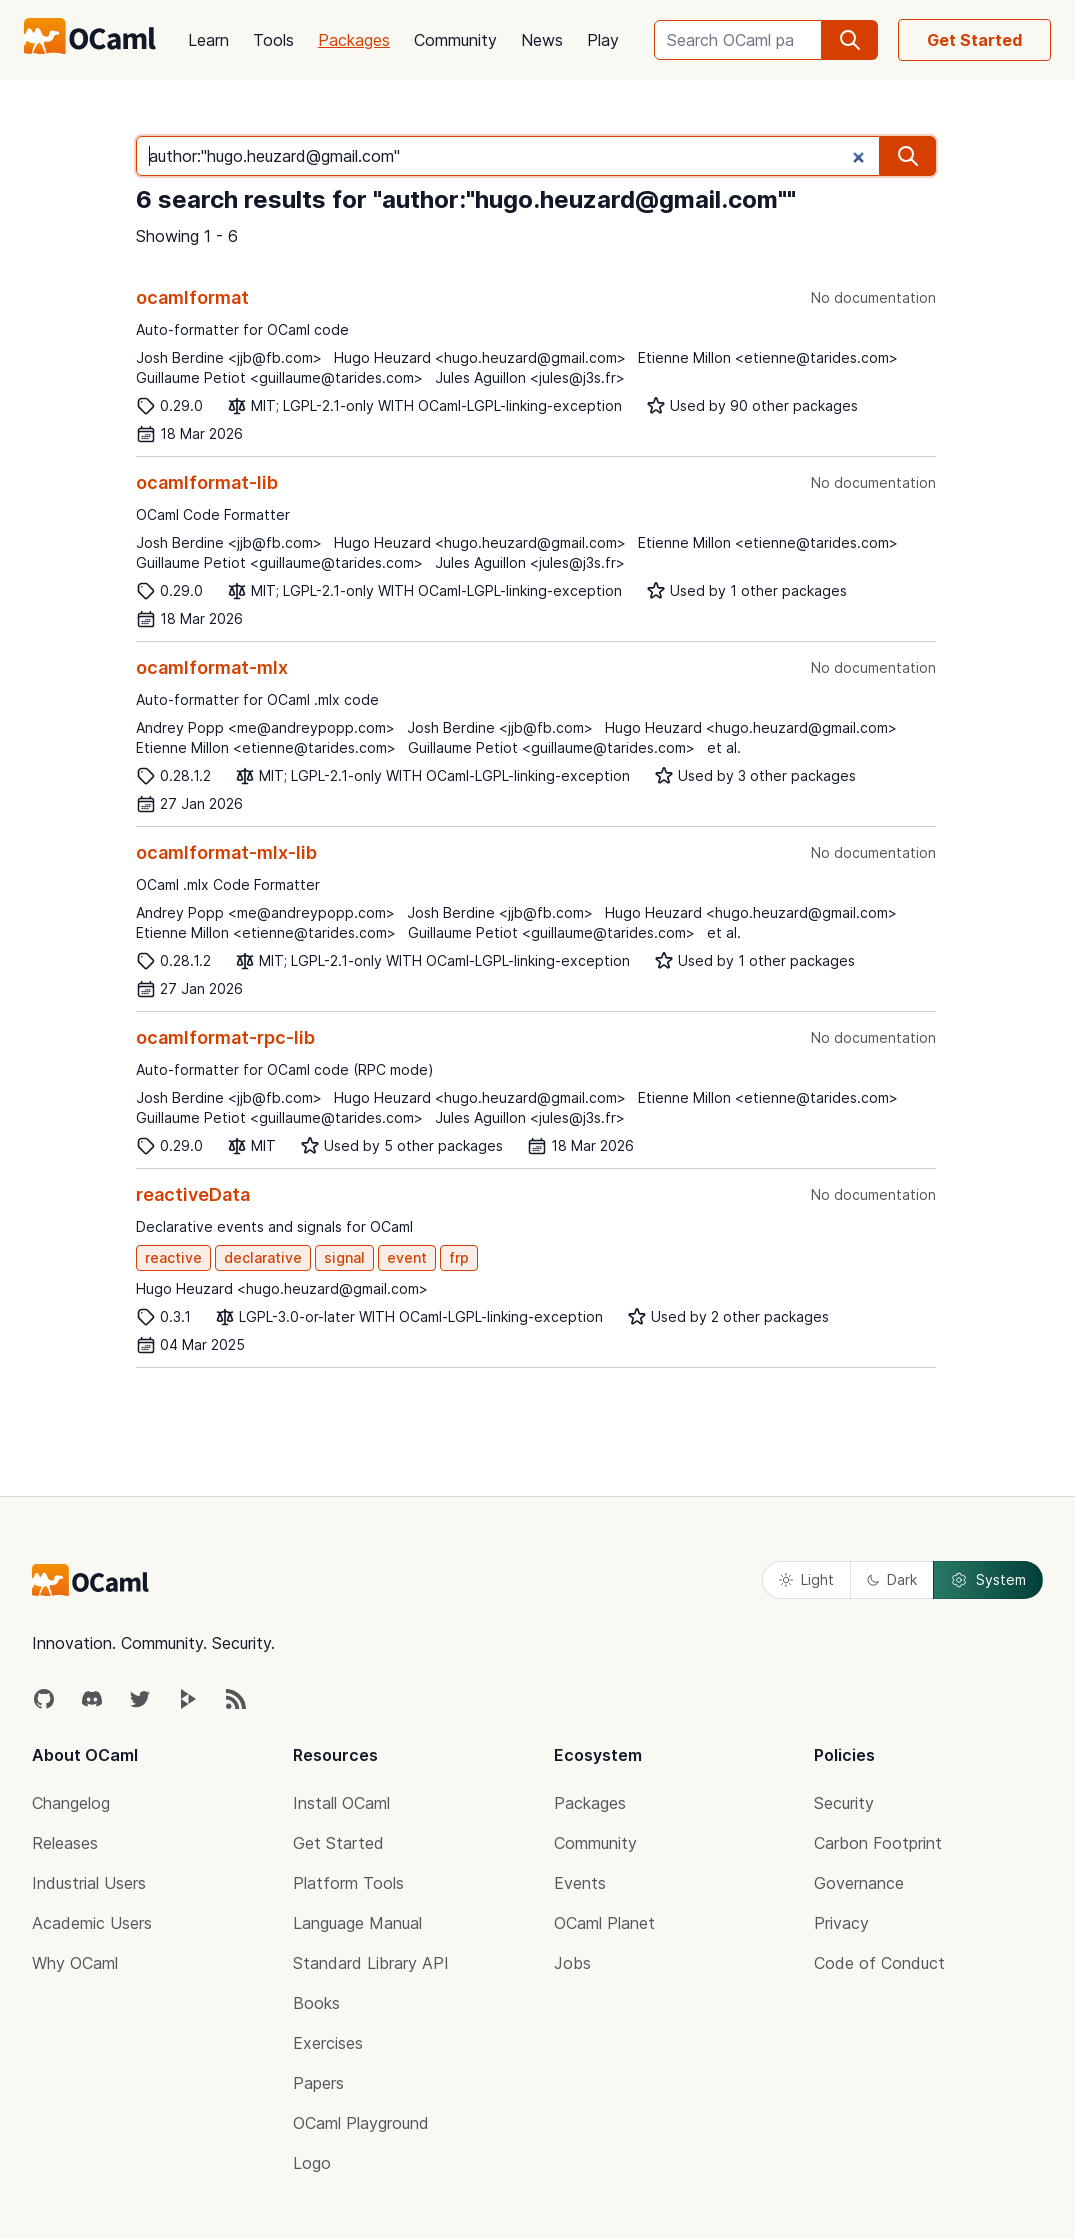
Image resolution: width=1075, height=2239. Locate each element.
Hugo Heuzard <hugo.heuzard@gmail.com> (480, 357)
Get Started (974, 40)
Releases (65, 1843)
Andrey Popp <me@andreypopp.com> (265, 727)
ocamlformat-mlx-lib (226, 852)
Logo (312, 2163)
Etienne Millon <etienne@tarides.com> (768, 357)
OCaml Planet (604, 1923)
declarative (263, 1257)
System (988, 1580)
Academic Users (92, 1923)
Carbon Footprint (878, 1843)
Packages (354, 40)
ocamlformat (192, 297)
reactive (173, 1257)
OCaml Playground (361, 2123)
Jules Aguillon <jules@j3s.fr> (530, 377)
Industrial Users (89, 1883)
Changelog (71, 1803)
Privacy (841, 1923)
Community (455, 40)
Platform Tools (348, 1883)
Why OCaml (75, 1963)
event (407, 1257)
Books (316, 2003)
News (542, 40)
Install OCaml (341, 1803)
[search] (850, 40)
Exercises (328, 2043)
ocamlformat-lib (207, 482)
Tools (273, 40)
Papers (318, 2083)
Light (806, 1579)
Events (580, 1883)
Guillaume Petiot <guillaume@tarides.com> (279, 377)
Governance (859, 1883)
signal (344, 1257)
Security (844, 1803)
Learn (208, 40)
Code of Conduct (879, 1963)
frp (459, 1257)
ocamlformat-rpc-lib (225, 1037)
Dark (892, 1579)
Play (603, 40)
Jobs (572, 1963)
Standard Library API (371, 1963)
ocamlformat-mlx (212, 667)
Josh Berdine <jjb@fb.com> (229, 357)
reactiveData (193, 1194)
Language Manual (357, 1923)
